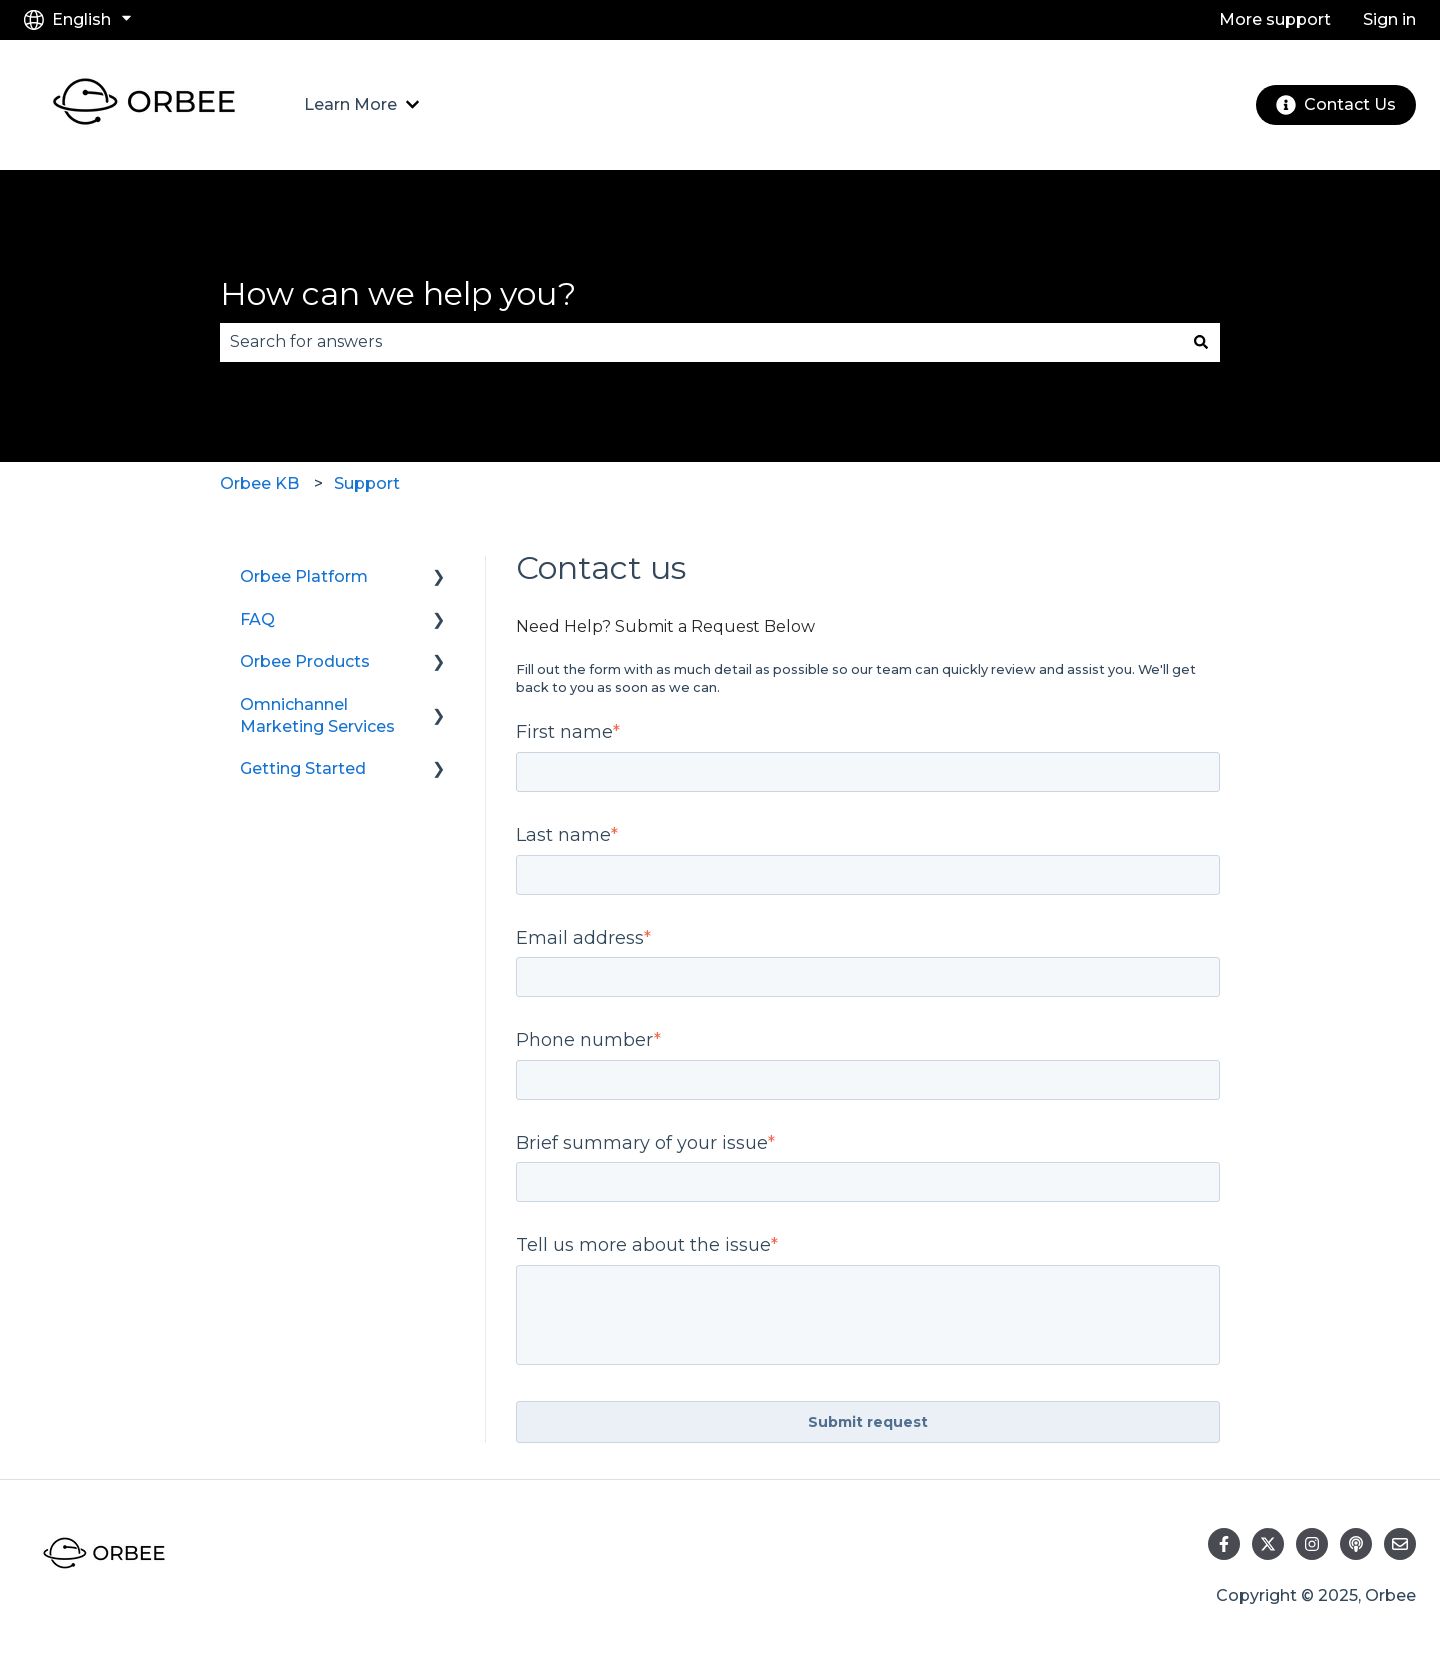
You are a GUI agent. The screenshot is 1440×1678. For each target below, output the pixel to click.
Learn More (350, 104)
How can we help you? (398, 293)
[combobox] (701, 342)
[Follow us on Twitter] (1268, 1544)
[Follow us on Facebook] (1224, 1544)
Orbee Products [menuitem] (305, 661)
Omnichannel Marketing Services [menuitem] (317, 715)
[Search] (1201, 342)
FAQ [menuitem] (257, 619)
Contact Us (1336, 105)
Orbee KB (259, 483)
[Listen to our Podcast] (1356, 1544)
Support (367, 483)
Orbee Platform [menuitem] (304, 576)
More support (1275, 19)
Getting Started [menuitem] (303, 768)
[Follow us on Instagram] (1312, 1544)
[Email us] (1400, 1544)
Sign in (1389, 19)
